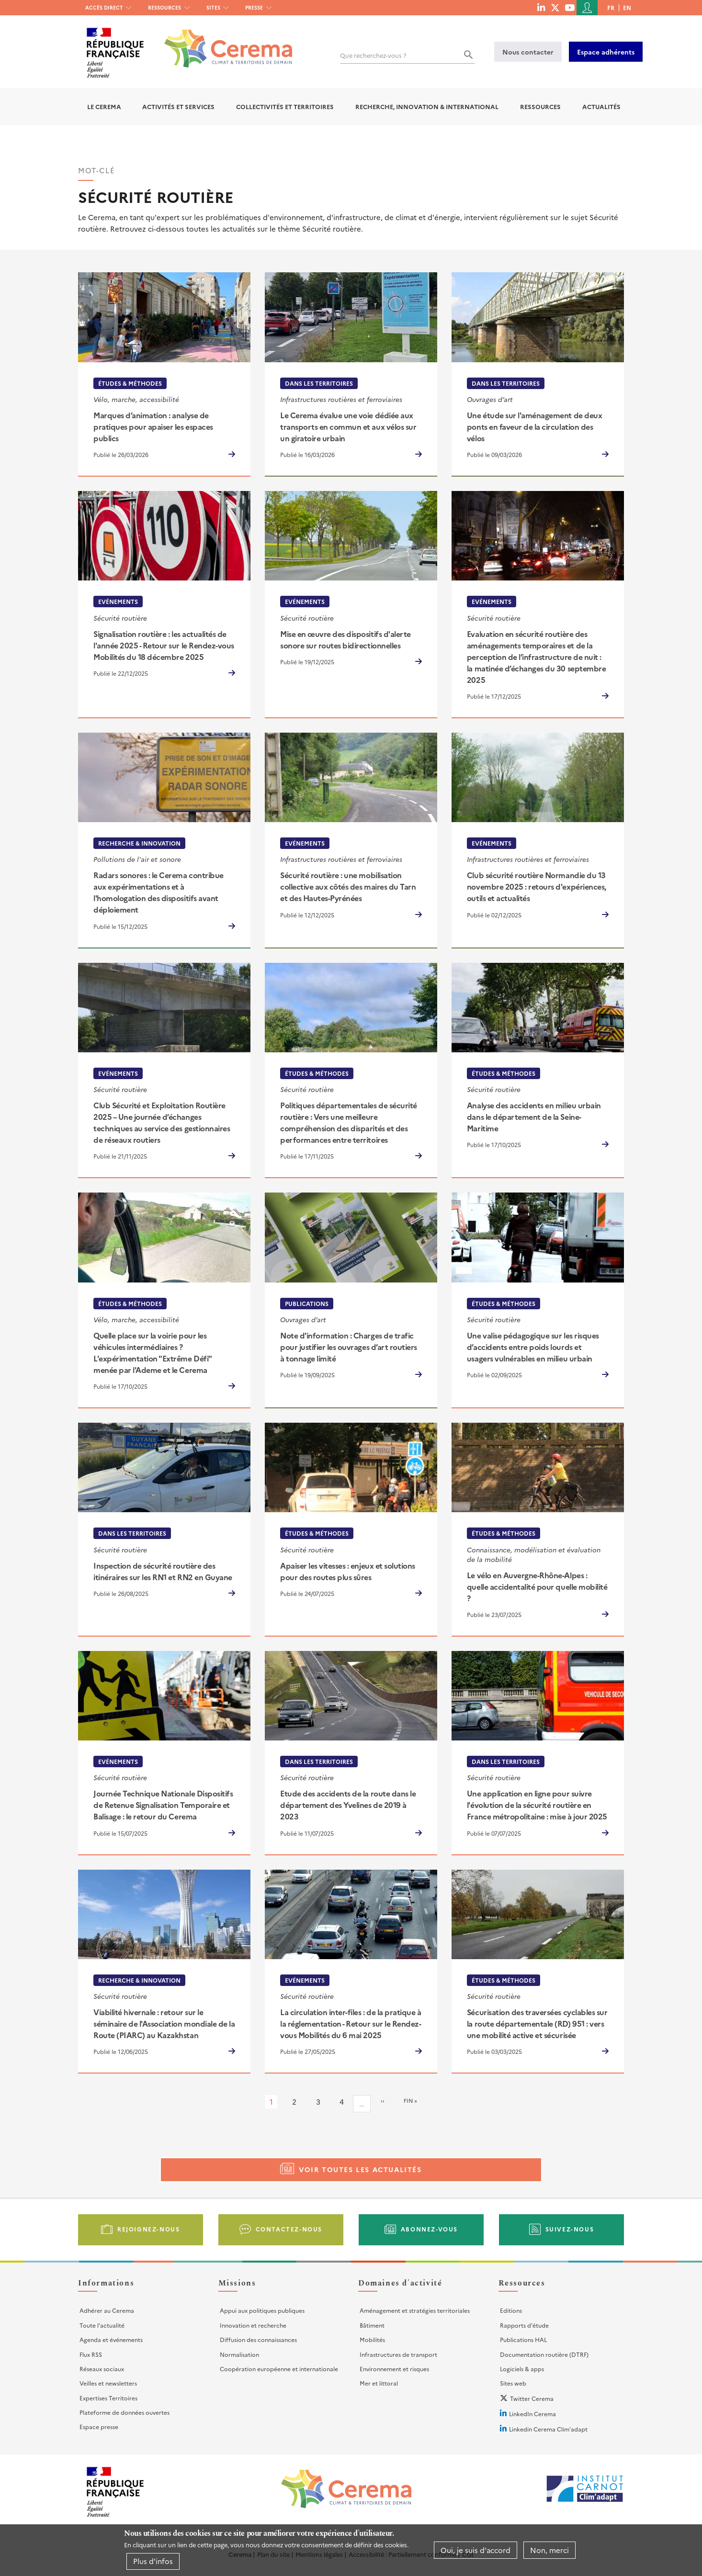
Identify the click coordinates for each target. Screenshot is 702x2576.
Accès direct (104, 7)
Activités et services (178, 106)
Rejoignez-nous (148, 2229)
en (627, 7)
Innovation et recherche (253, 2325)
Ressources (164, 7)
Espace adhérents (605, 51)
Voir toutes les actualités (360, 2169)
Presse (254, 7)
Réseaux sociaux (101, 2368)
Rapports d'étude (524, 2325)
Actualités (601, 106)
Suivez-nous (569, 2229)
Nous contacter (528, 51)
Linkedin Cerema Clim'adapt (548, 2429)
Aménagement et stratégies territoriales (415, 2310)
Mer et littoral (379, 2383)
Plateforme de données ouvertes (124, 2412)
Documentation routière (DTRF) (544, 2354)
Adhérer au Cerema (106, 2310)
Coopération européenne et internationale (279, 2368)
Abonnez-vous (429, 2229)
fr (610, 7)
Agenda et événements (111, 2339)
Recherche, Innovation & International (426, 106)
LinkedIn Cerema (532, 2413)
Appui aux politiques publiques (262, 2310)
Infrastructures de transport (398, 2354)
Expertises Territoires (108, 2398)
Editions (511, 2310)
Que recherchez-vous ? (373, 55)
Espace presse (98, 2426)
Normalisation (239, 2354)
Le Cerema (104, 106)
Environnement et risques (394, 2368)
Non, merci (549, 2550)
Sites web (513, 2383)
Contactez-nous (289, 2229)
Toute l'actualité (102, 2325)
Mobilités (372, 2339)
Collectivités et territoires (285, 106)
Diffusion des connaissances (258, 2339)
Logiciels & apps (522, 2368)
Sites (213, 7)
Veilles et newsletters (108, 2383)
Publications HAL (523, 2339)
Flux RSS (90, 2354)
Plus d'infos (153, 2561)
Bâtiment (372, 2325)
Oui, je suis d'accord (475, 2550)
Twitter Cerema (532, 2398)
